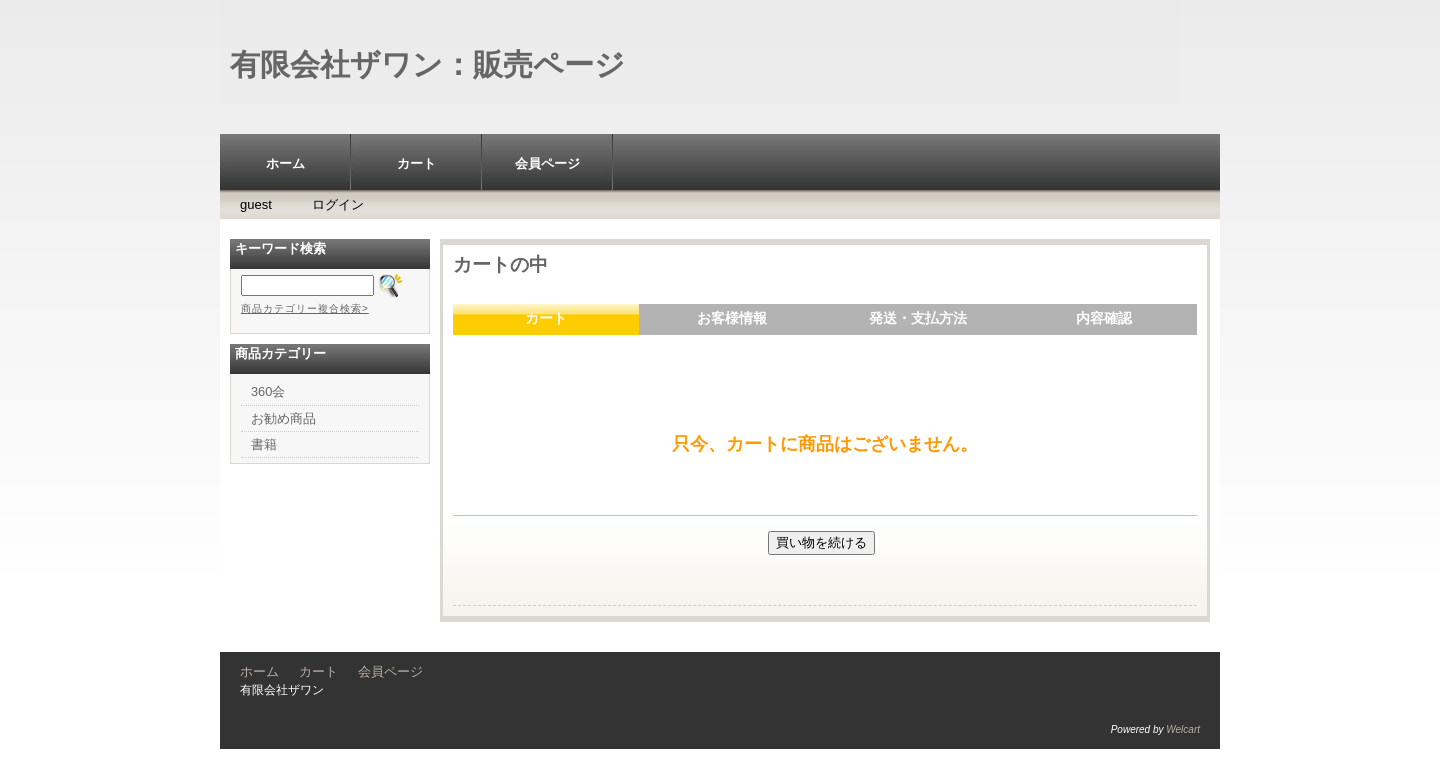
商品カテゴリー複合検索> (305, 308)
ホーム (285, 163)
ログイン (338, 204)
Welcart (1183, 729)
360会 (268, 391)
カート (416, 163)
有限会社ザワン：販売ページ (427, 64)
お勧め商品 (283, 418)
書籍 (264, 444)
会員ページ (547, 163)
